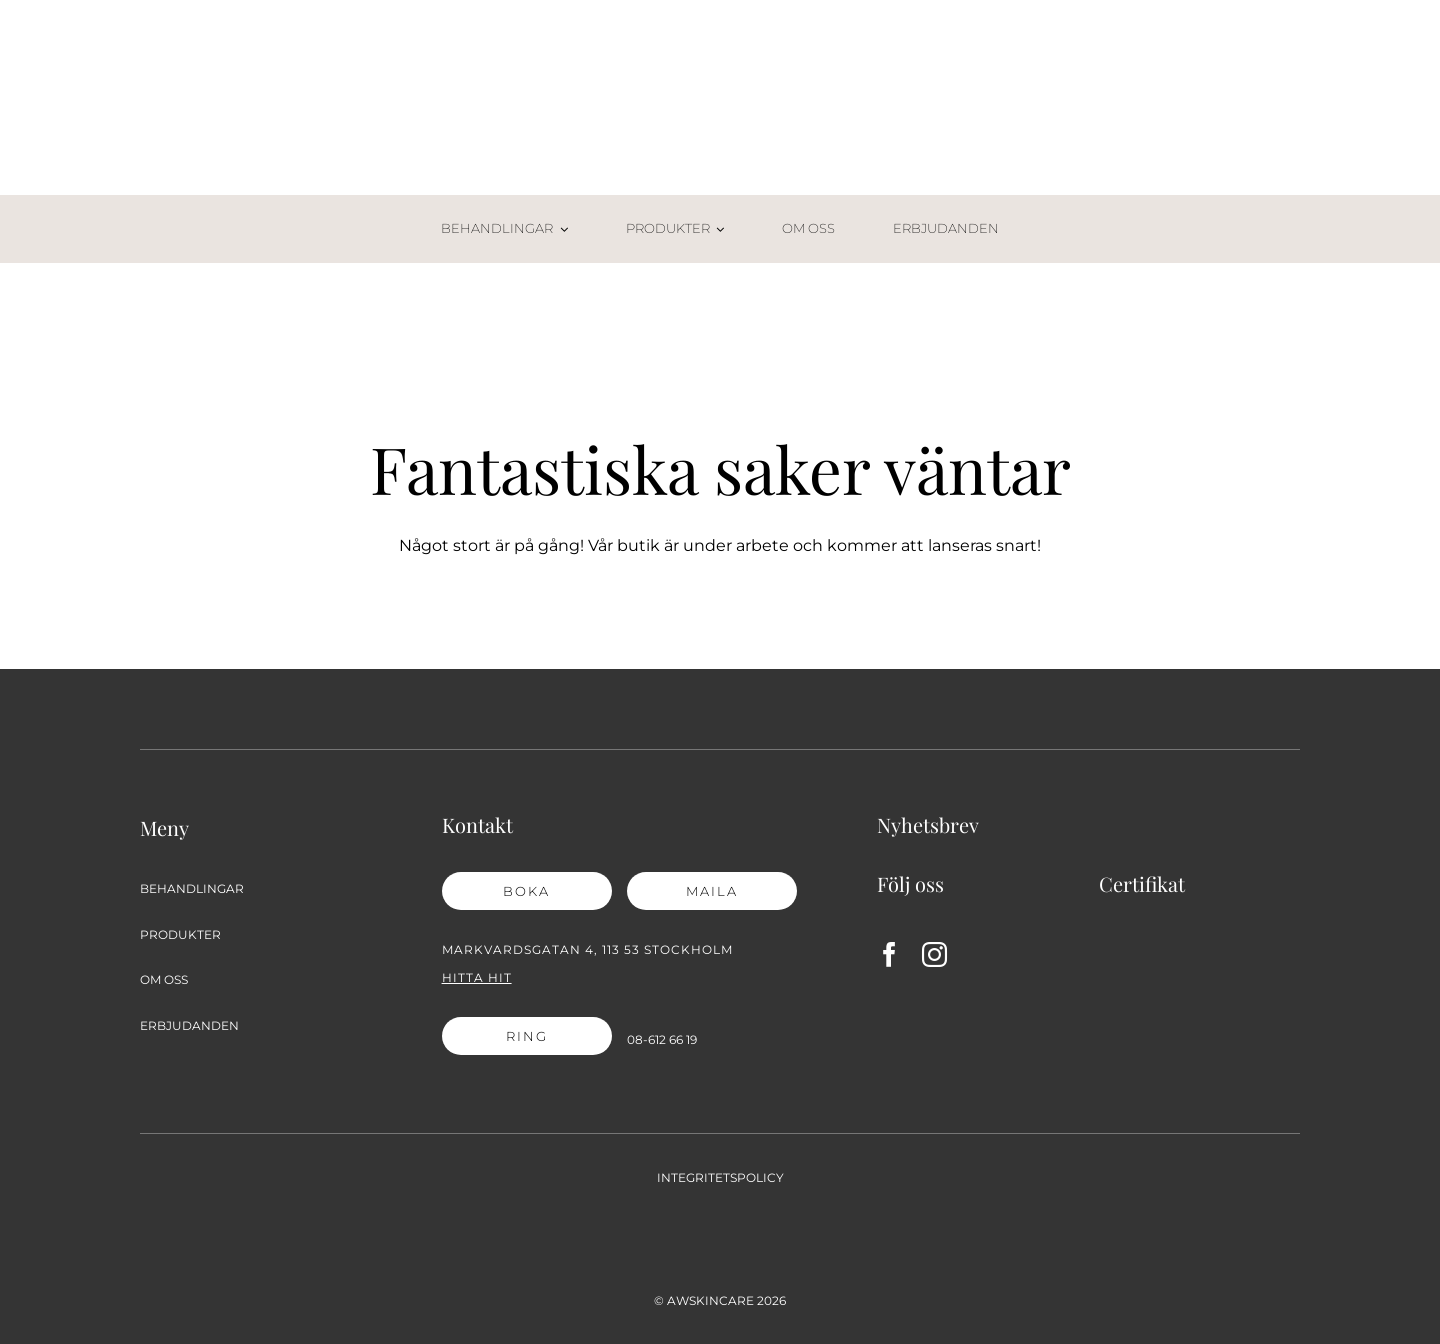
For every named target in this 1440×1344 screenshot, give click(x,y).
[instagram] (934, 954)
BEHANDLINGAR (192, 888)
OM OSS (164, 979)
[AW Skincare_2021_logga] (720, 57)
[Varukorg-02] (1256, 215)
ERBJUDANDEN (189, 1025)
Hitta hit (477, 977)
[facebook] (889, 954)
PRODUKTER (180, 934)
